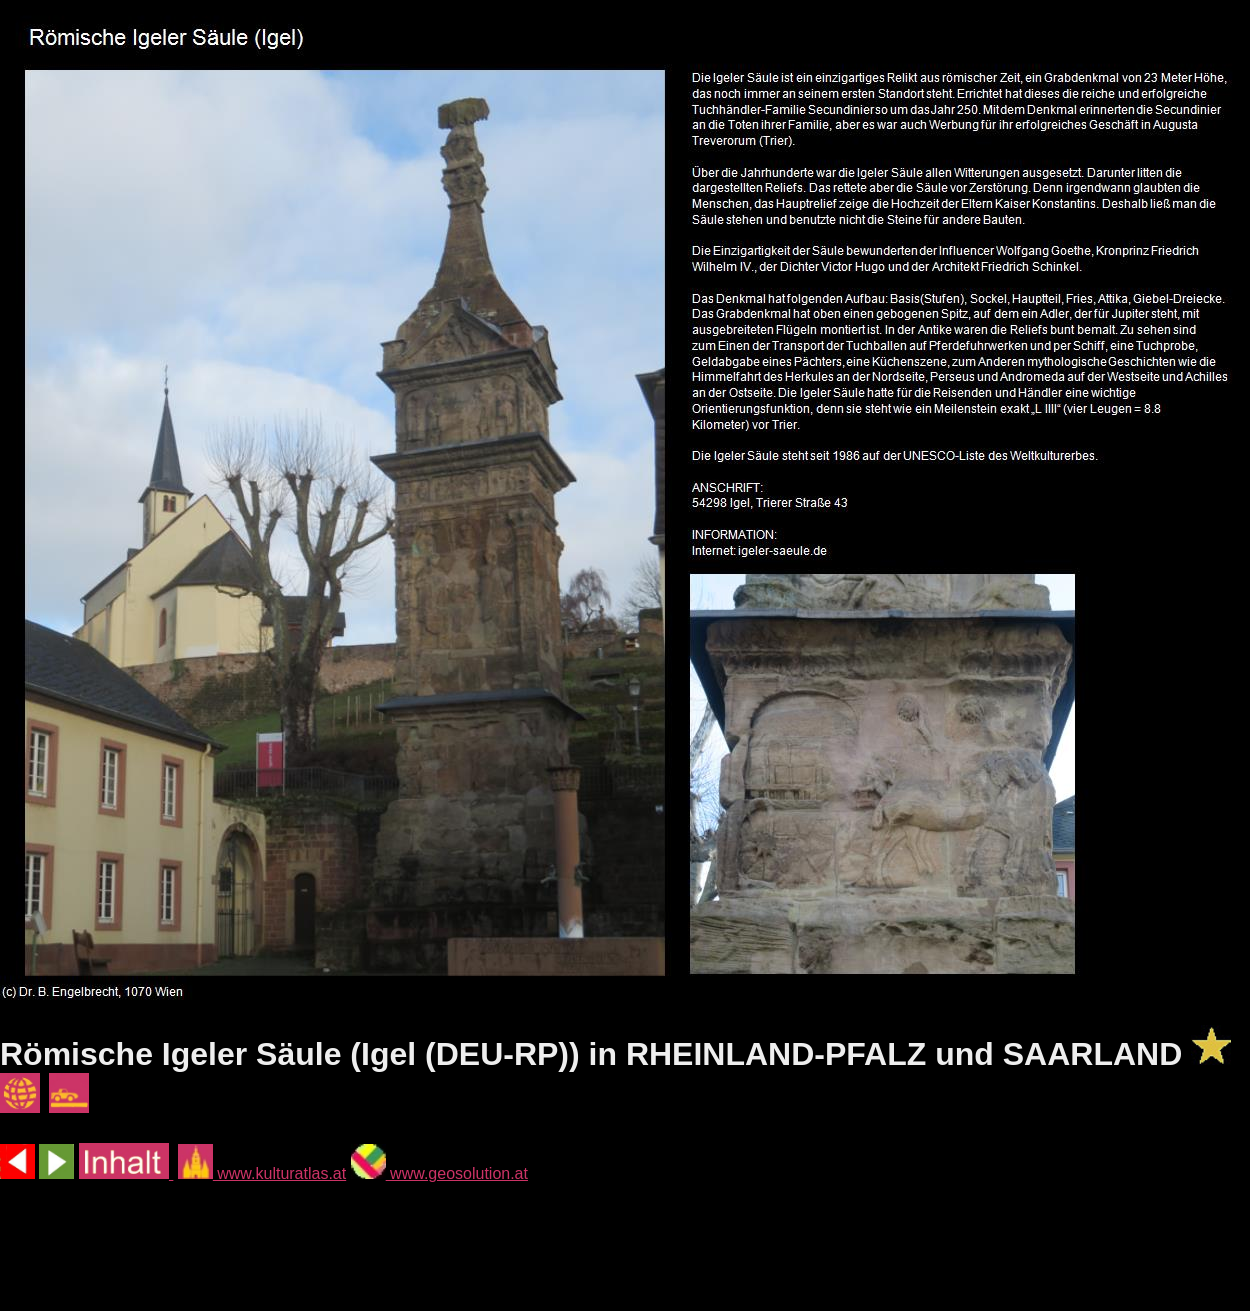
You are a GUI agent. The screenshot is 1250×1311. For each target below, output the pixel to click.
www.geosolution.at (439, 1173)
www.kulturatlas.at (262, 1173)
